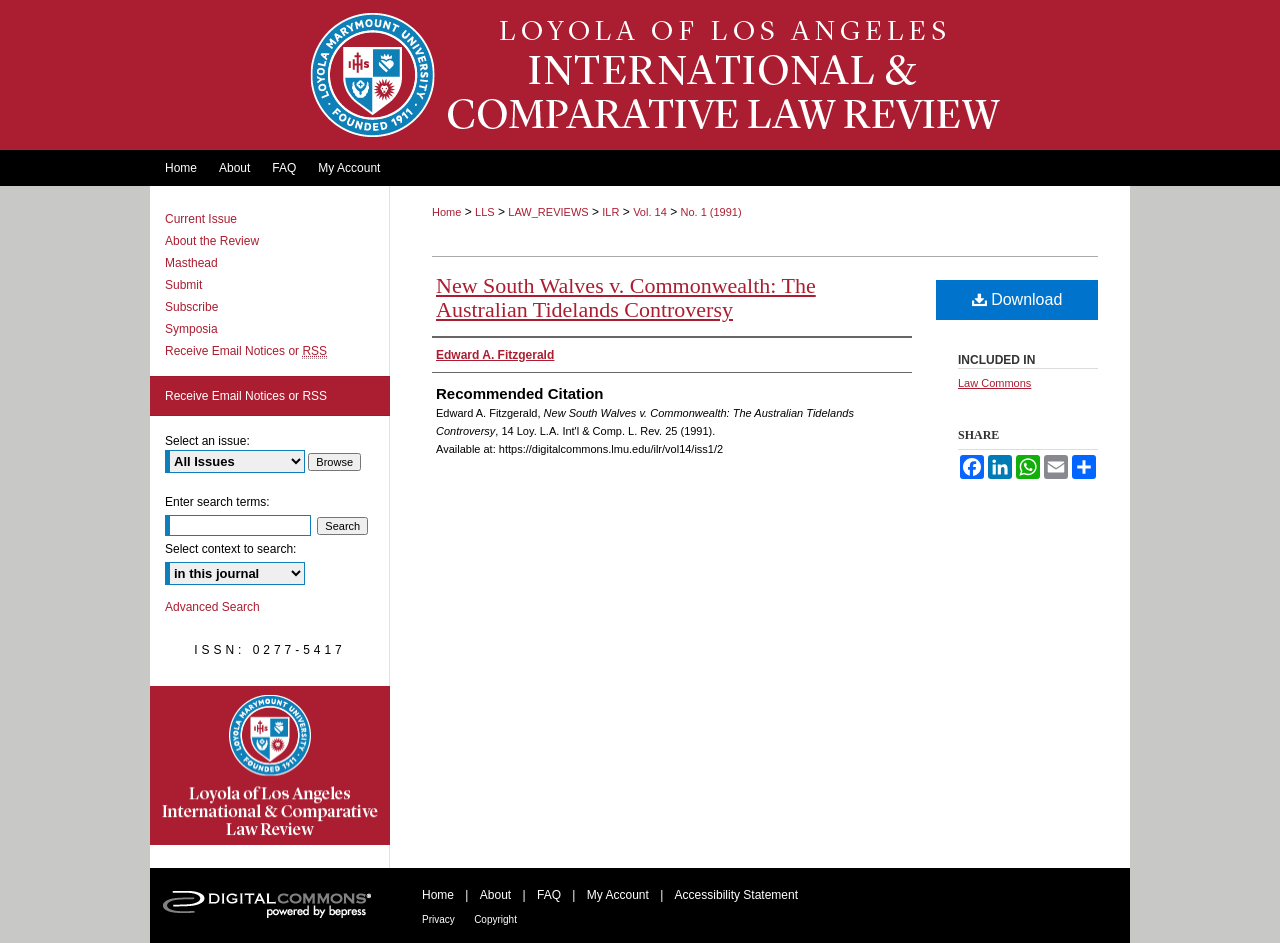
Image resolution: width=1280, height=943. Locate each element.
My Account (618, 895)
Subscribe (191, 307)
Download (1017, 299)
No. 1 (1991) (710, 212)
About (495, 895)
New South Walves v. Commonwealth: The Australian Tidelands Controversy (626, 297)
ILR (610, 212)
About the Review (212, 241)
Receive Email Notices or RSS (246, 396)
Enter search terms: (217, 502)
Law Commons (994, 383)
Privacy (438, 919)
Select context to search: (230, 549)
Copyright (495, 919)
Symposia (191, 329)
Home (446, 212)
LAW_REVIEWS (548, 212)
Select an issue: (207, 441)
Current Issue (201, 219)
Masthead (191, 263)
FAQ (549, 895)
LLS (485, 212)
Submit (183, 285)
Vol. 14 (650, 212)
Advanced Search (212, 607)
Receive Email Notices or (246, 351)
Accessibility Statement (736, 895)
